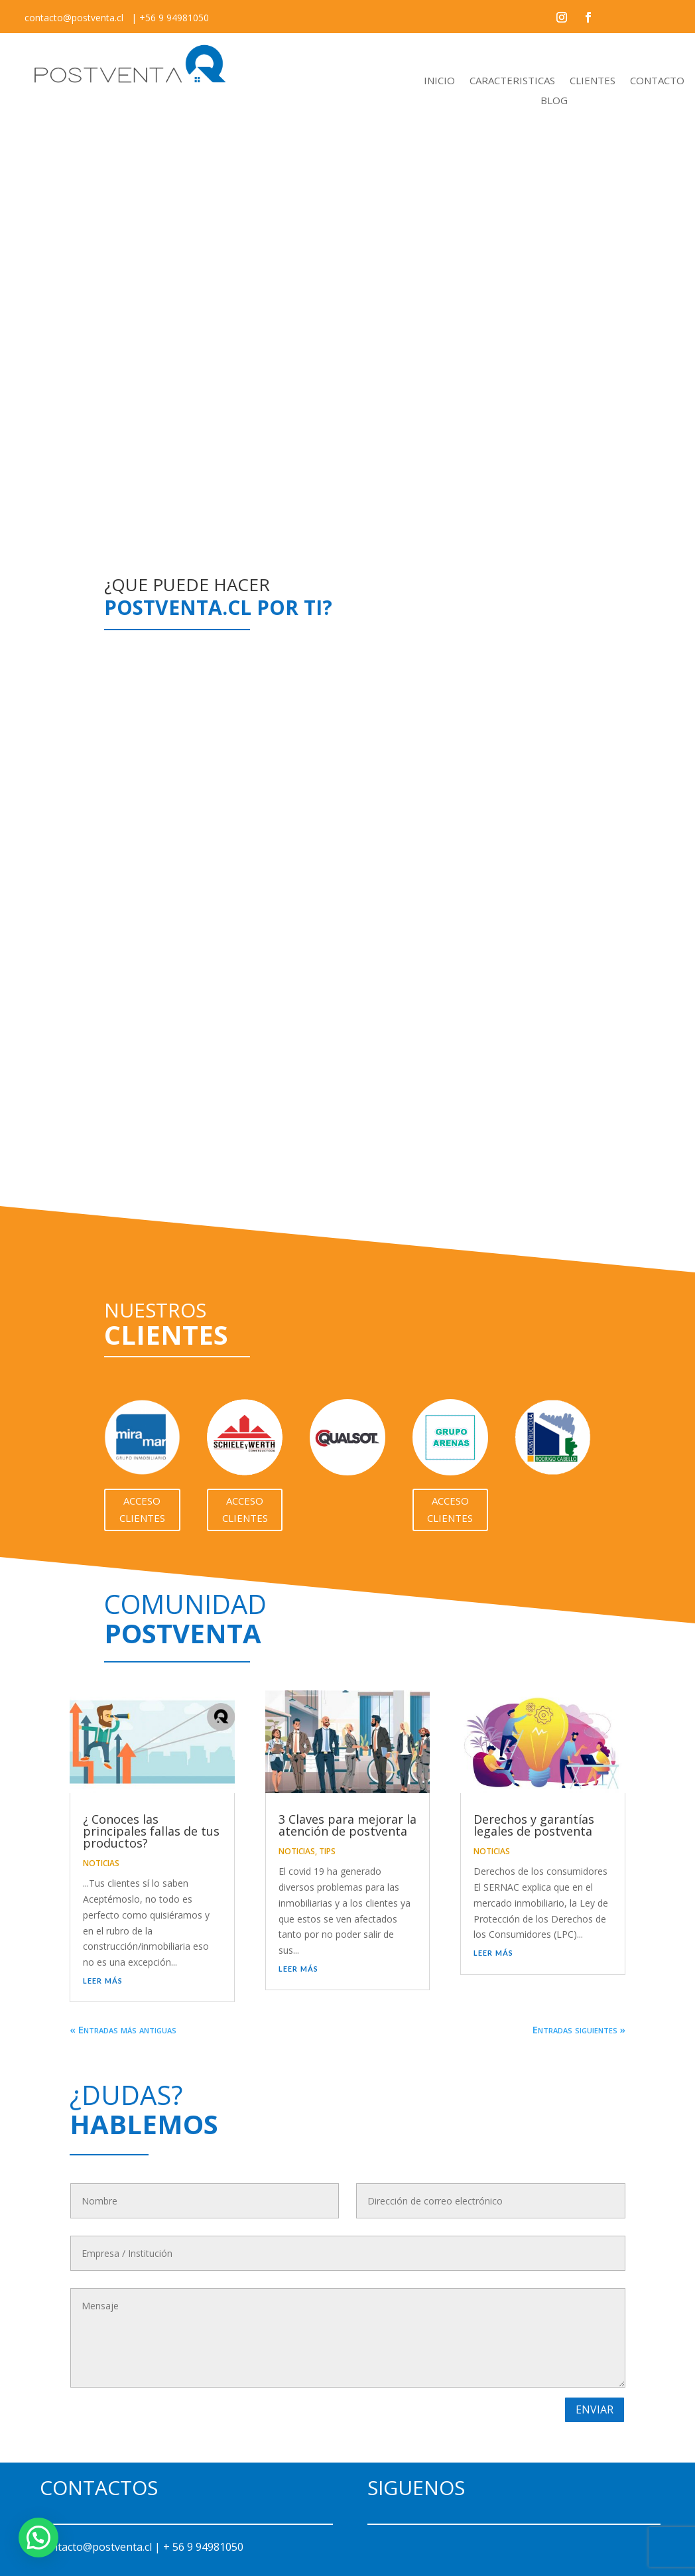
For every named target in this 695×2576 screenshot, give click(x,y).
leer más (103, 1980)
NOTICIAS (101, 1863)
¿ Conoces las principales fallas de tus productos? (151, 1831)
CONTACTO (657, 81)
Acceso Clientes (142, 1509)
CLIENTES (592, 81)
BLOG (554, 101)
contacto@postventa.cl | (101, 2547)
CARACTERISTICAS (512, 81)
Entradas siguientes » (579, 2029)
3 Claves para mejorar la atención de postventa (347, 1825)
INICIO (439, 81)
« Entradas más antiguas (123, 2029)
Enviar (594, 2409)
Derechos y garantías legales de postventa (534, 1825)
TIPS (327, 1851)
